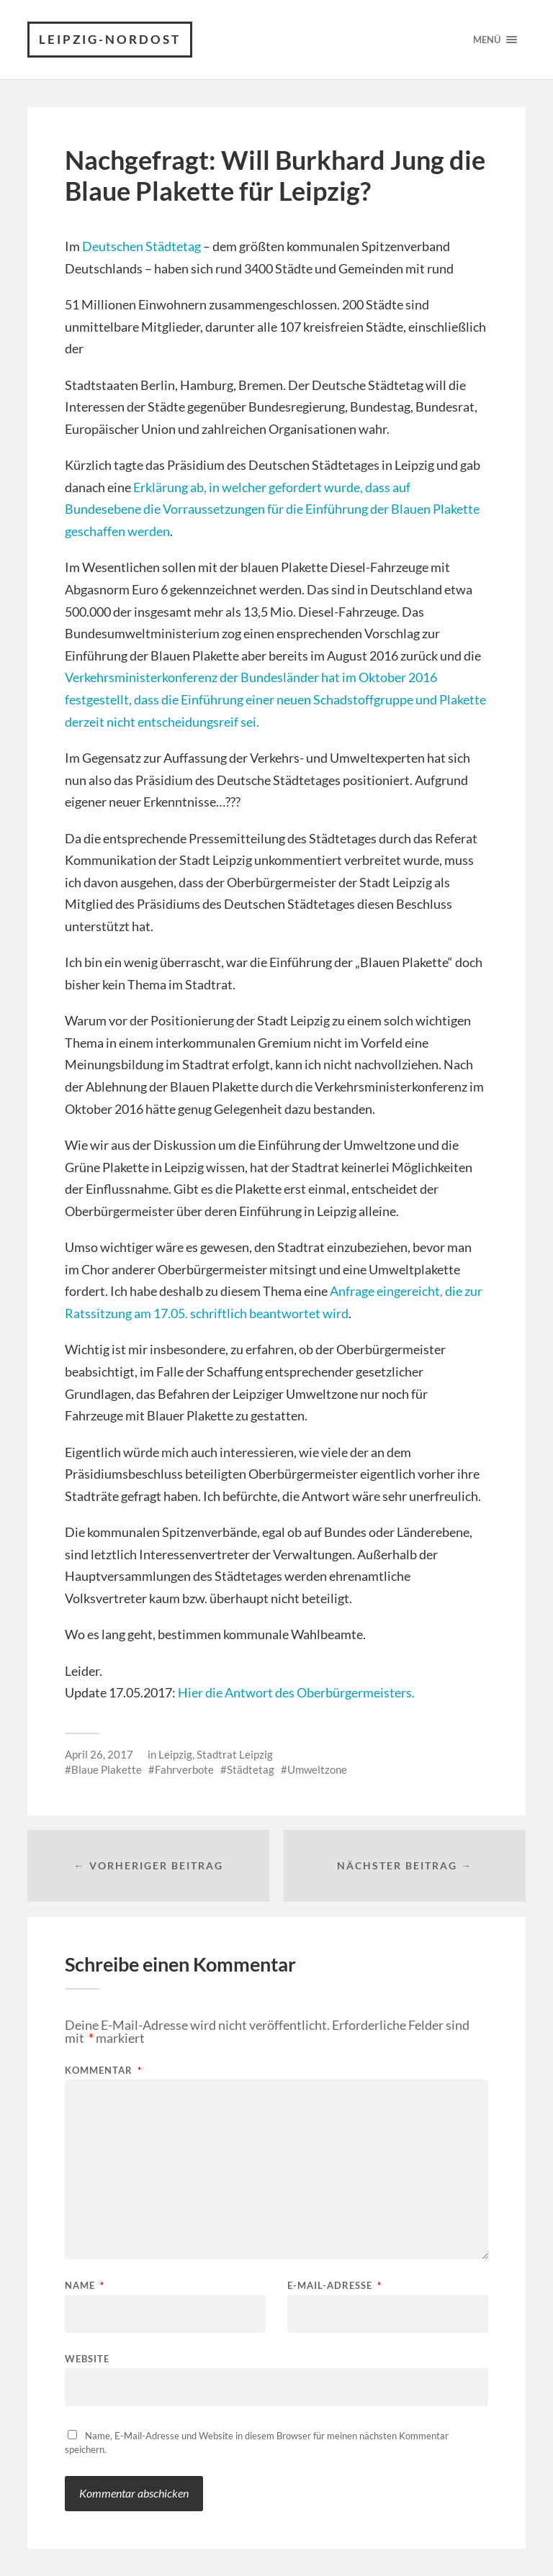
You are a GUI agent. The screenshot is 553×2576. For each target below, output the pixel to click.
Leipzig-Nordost (110, 39)
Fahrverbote (184, 1769)
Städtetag (250, 1769)
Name (84, 2285)
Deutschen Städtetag (141, 246)
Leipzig (175, 1754)
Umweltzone (317, 1769)
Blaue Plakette (106, 1769)
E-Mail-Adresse (334, 2285)
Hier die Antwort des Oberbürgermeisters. (296, 1692)
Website (87, 2358)
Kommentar (103, 2070)
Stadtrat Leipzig (235, 1754)
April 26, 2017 (99, 1754)
